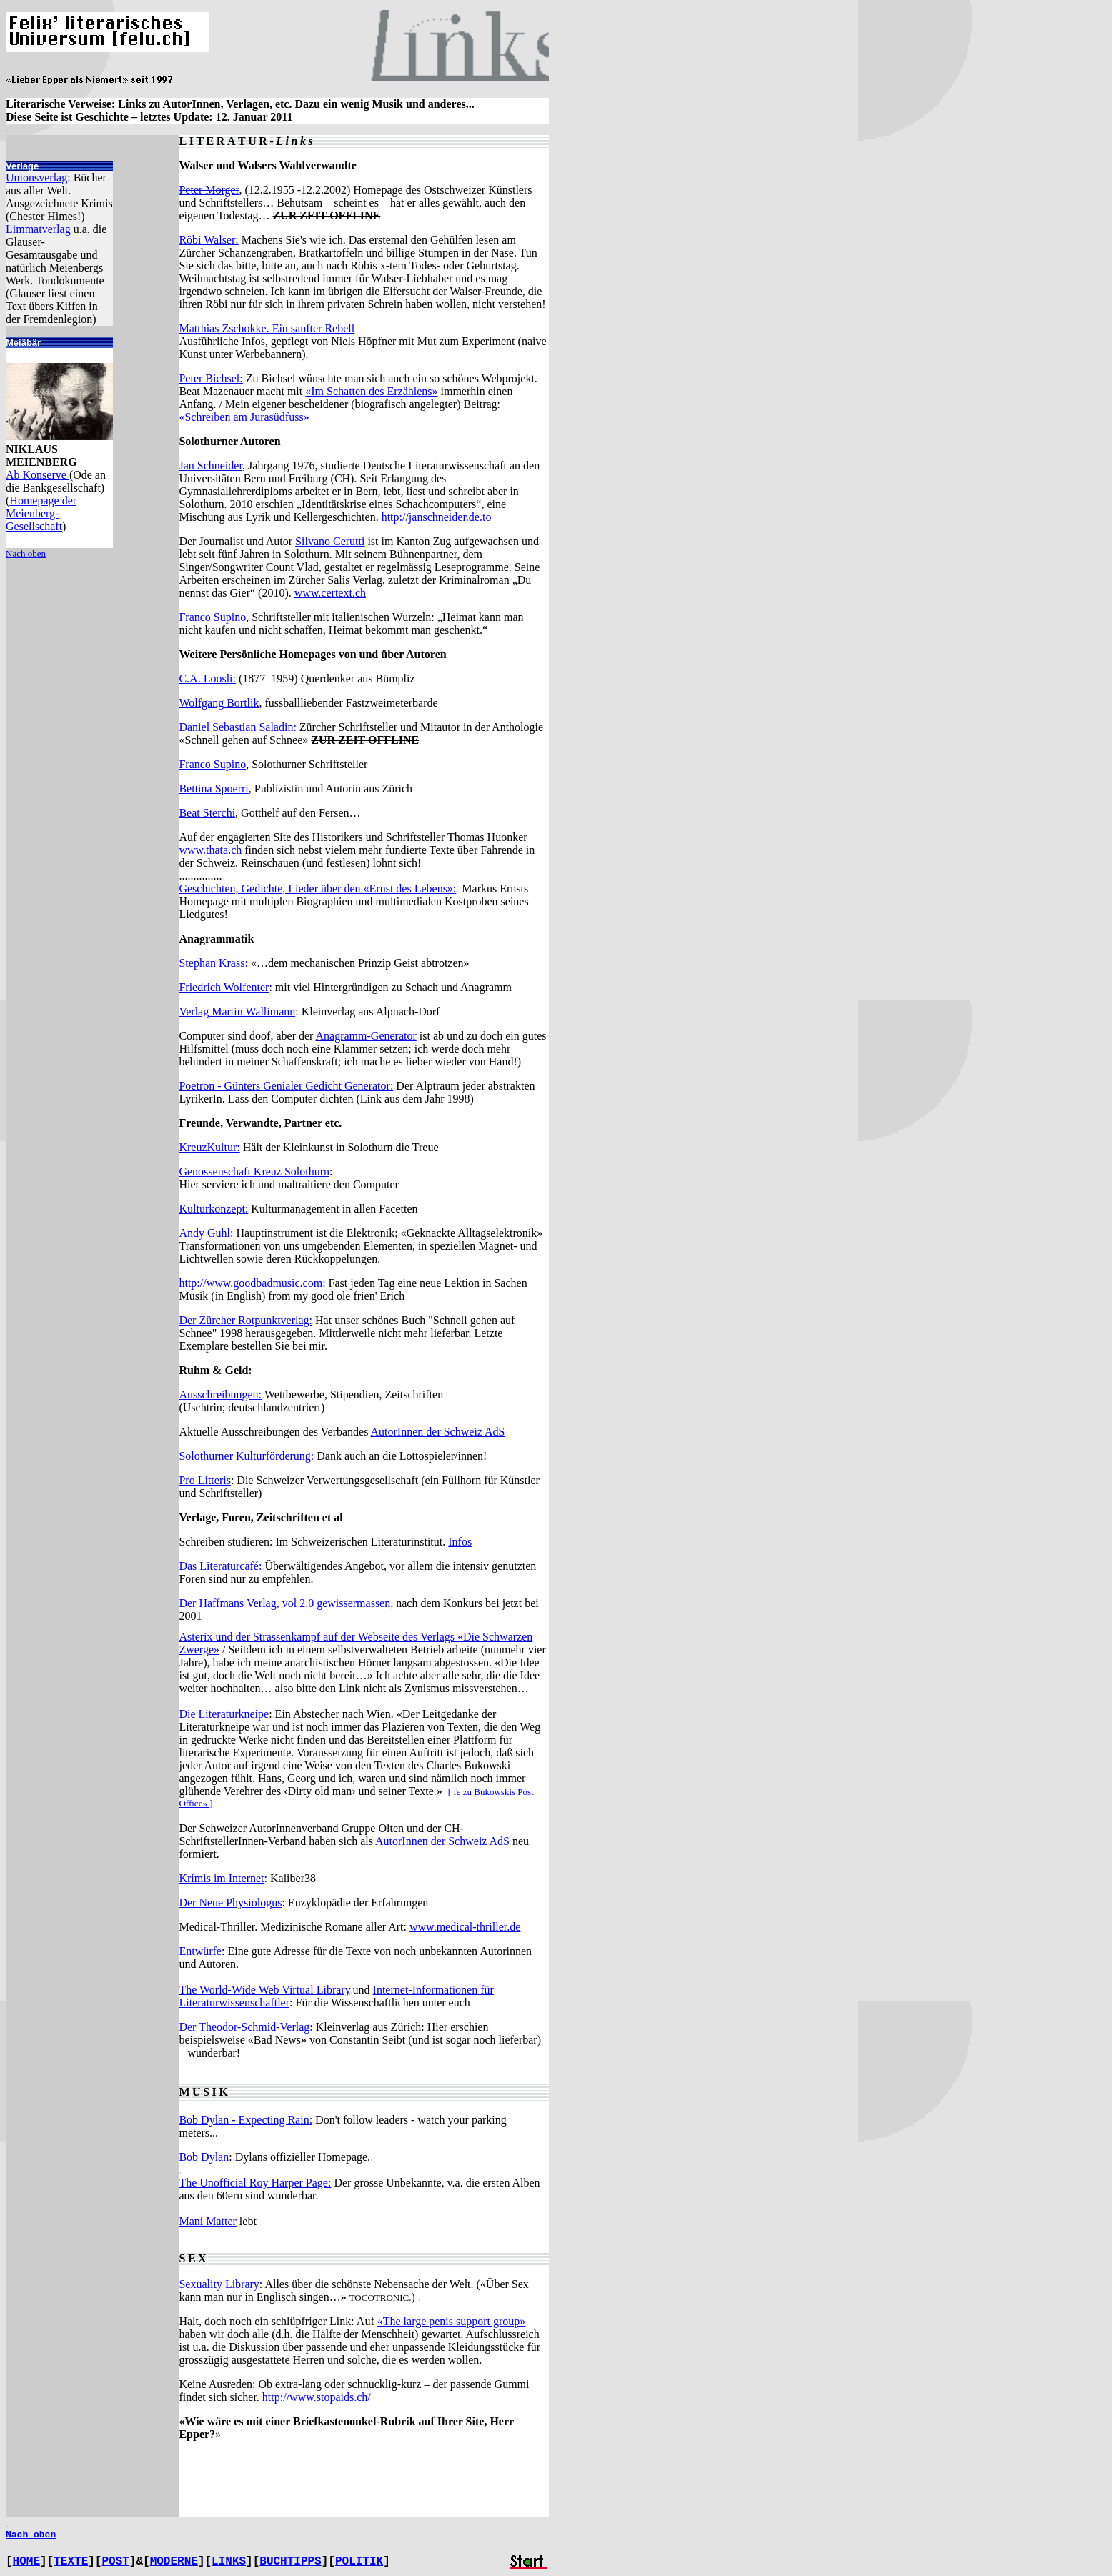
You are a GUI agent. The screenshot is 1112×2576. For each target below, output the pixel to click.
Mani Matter (207, 2221)
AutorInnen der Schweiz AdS (438, 1432)
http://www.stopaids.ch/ (316, 2397)
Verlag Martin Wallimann (237, 1011)
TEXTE (71, 2562)
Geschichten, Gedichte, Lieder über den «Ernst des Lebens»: (317, 888)
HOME (26, 2562)
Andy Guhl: (206, 1233)
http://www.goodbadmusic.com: (252, 1283)
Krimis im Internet (221, 1878)
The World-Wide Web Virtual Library (264, 1990)
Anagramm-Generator (366, 1036)
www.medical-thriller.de (464, 1927)
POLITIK (359, 2562)
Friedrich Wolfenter (224, 987)
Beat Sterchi (207, 813)
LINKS (229, 2562)
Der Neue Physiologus (230, 1902)
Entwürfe (200, 1951)
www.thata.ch (210, 850)
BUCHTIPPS (290, 2562)
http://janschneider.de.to (437, 517)
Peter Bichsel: (210, 378)
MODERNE (174, 2562)
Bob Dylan (204, 2157)
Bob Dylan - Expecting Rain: (245, 2120)
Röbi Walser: (208, 240)
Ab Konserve (37, 475)
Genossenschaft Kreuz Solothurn (254, 1171)
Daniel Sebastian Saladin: (237, 727)
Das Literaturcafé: (220, 1566)
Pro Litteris (204, 1480)
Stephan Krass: (213, 963)
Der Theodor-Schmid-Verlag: (245, 2027)
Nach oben (26, 553)
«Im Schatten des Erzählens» (371, 391)
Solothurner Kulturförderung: (246, 1456)
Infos (460, 1542)
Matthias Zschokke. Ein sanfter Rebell (266, 328)
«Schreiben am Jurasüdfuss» (244, 417)
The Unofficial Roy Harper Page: (255, 2183)
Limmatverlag (38, 229)
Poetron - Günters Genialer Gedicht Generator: (286, 1086)
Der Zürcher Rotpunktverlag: (245, 1320)
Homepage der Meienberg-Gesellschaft (41, 513)
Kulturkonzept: (213, 1209)
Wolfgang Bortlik (219, 703)
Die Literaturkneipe (224, 1714)
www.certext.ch (330, 593)
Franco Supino (212, 617)
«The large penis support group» (451, 2321)
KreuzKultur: (209, 1147)
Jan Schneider (210, 465)
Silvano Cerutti (329, 541)
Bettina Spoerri (213, 788)
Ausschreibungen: (220, 1394)
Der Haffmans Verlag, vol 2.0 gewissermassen (284, 1603)
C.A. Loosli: (207, 678)
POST (115, 2562)
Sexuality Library (219, 2284)
